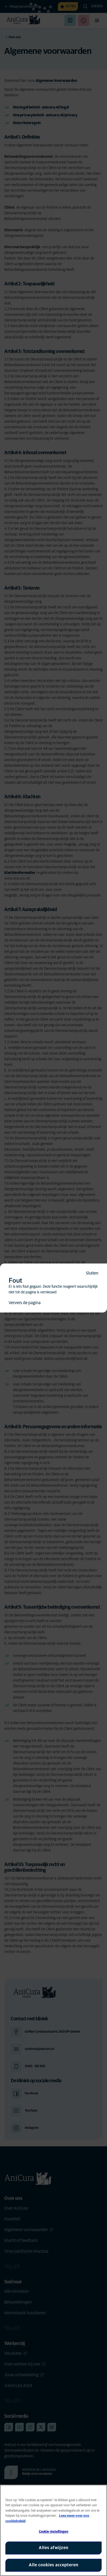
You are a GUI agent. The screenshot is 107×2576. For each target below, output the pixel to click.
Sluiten (92, 1273)
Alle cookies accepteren (53, 2565)
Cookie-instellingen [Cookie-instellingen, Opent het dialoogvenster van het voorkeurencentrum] (53, 2531)
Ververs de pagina (25, 1303)
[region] (53, 2530)
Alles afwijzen (53, 2548)
